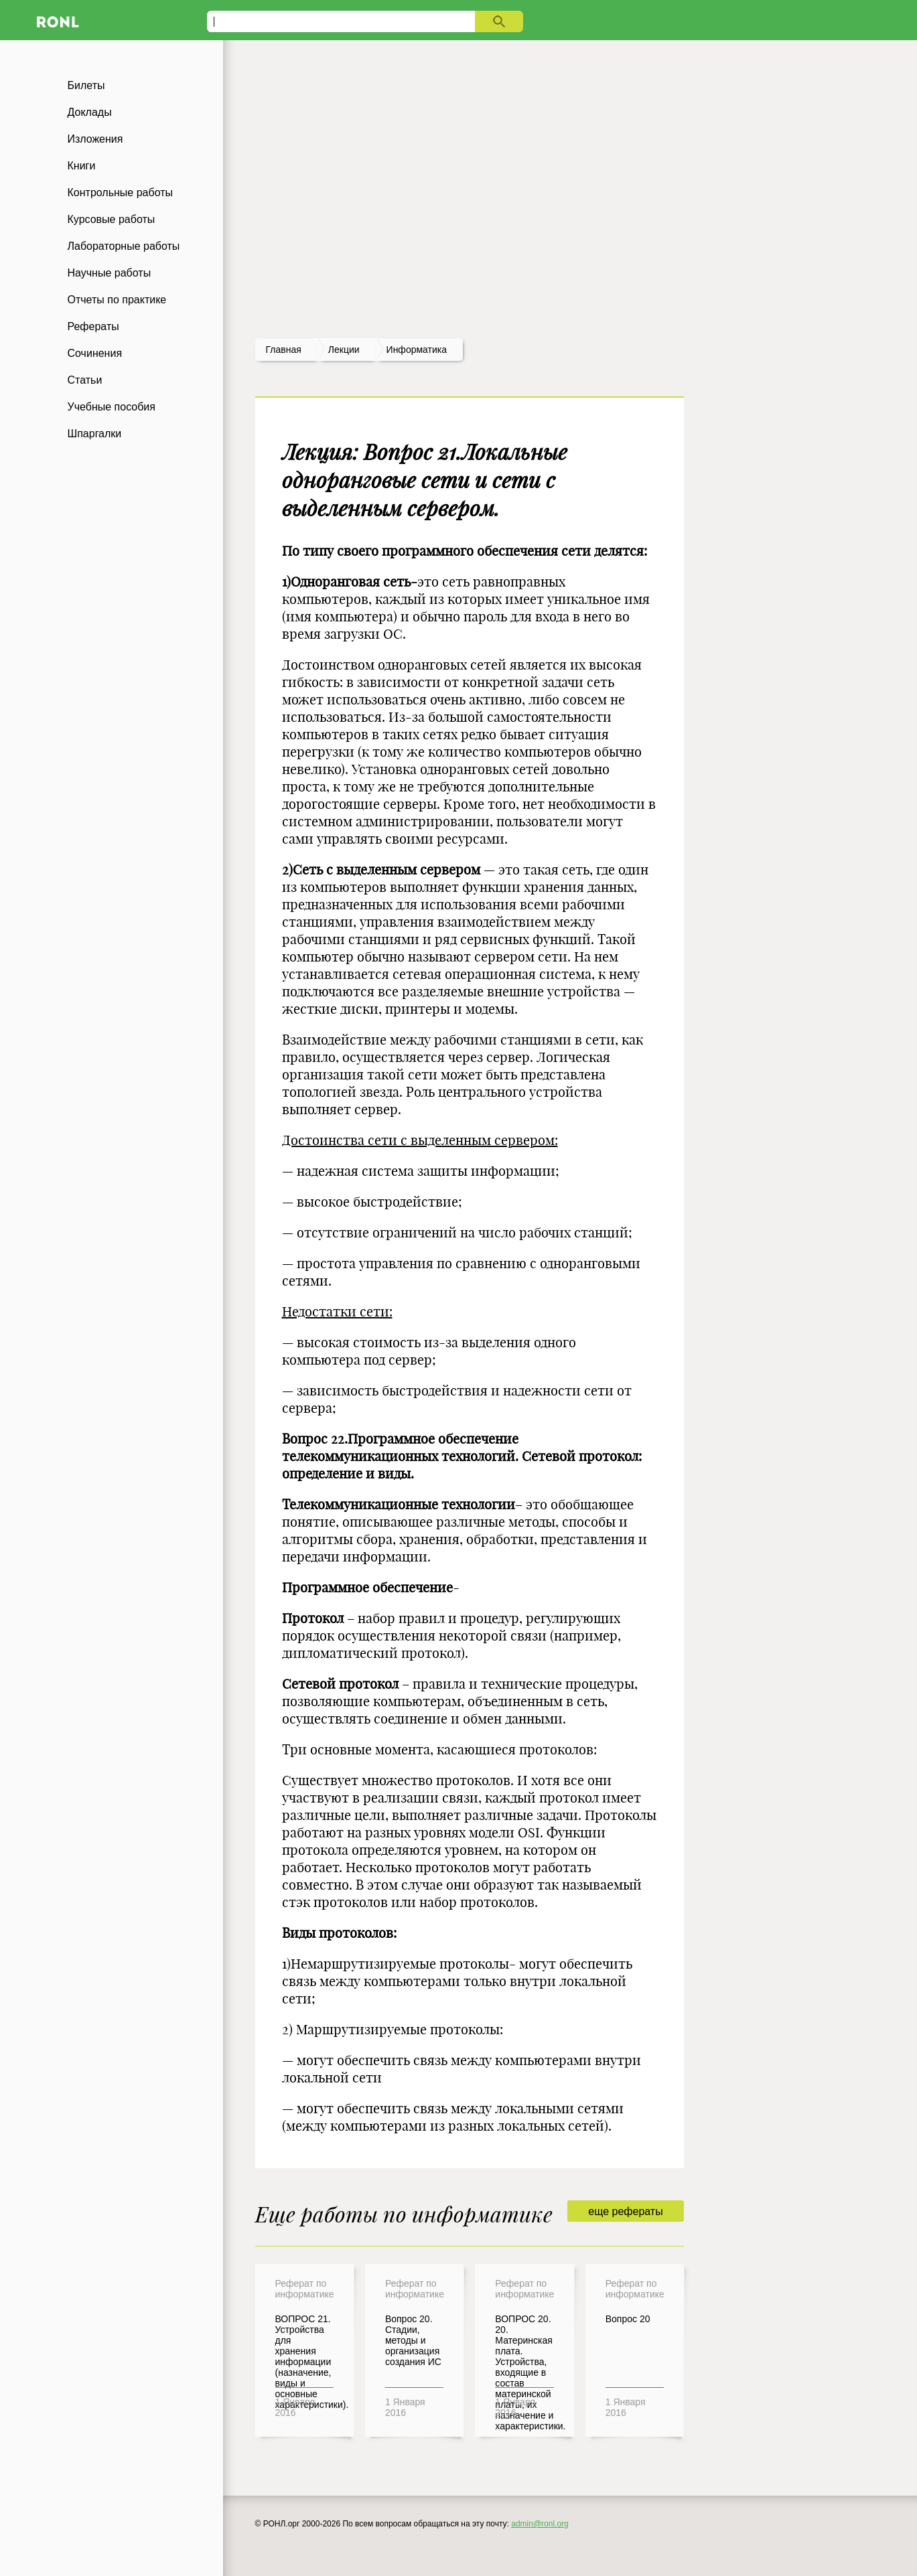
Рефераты (93, 326)
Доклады (90, 112)
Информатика (416, 349)
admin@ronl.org (540, 2523)
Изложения (95, 139)
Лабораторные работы (124, 246)
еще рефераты (625, 2211)
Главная (283, 349)
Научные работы (109, 273)
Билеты (86, 85)
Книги (82, 165)
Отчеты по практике (117, 299)
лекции (344, 349)
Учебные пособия (111, 406)
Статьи (85, 380)
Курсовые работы (111, 219)
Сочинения (95, 353)
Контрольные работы (120, 192)
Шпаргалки (95, 433)
